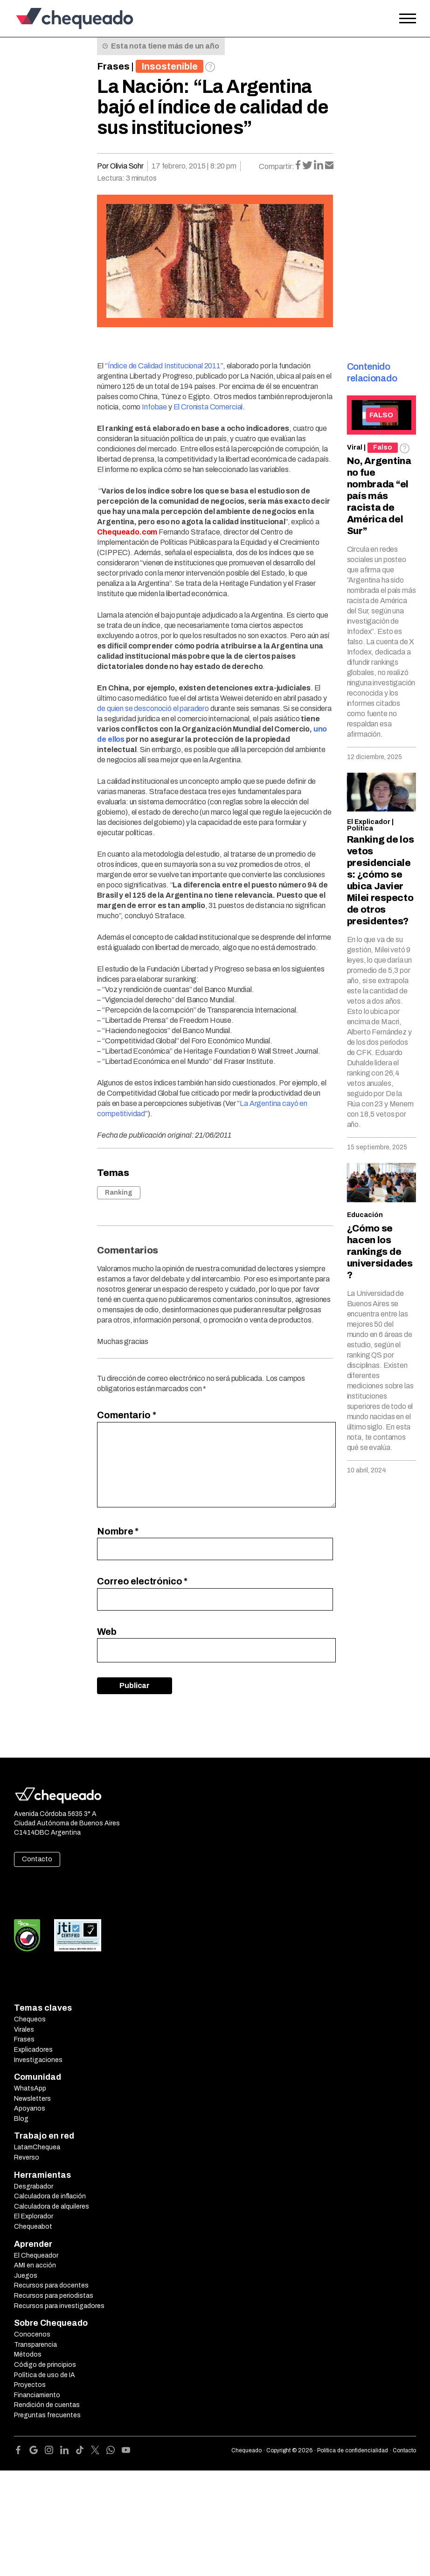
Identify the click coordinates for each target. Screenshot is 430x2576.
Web (107, 1631)
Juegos (25, 2275)
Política (360, 828)
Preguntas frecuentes (47, 2415)
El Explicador (368, 821)
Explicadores (33, 2049)
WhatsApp (30, 2088)
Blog (21, 2118)
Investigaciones (38, 2059)
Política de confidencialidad (352, 2450)
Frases (113, 66)
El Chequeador (36, 2255)
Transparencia (35, 2344)
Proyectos (30, 2384)
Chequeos (30, 2019)
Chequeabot (33, 2226)
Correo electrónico (142, 1581)
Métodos (28, 2354)
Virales (24, 2029)
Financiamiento (37, 2395)
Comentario (126, 1415)
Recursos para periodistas (53, 2295)
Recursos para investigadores (59, 2305)
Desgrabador (33, 2186)
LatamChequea (37, 2147)
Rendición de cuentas (47, 2404)
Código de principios (45, 2364)
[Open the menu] (407, 18)
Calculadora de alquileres (51, 2206)
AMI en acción (35, 2265)
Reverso (26, 2157)
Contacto (37, 1859)
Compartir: (276, 166)
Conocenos (32, 2334)
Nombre (118, 1531)
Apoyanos (29, 2108)
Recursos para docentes (51, 2285)
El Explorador (33, 2216)
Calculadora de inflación (50, 2196)
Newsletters (32, 2098)
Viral (354, 447)
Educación (365, 1214)
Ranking (118, 1192)
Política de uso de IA (44, 2375)
